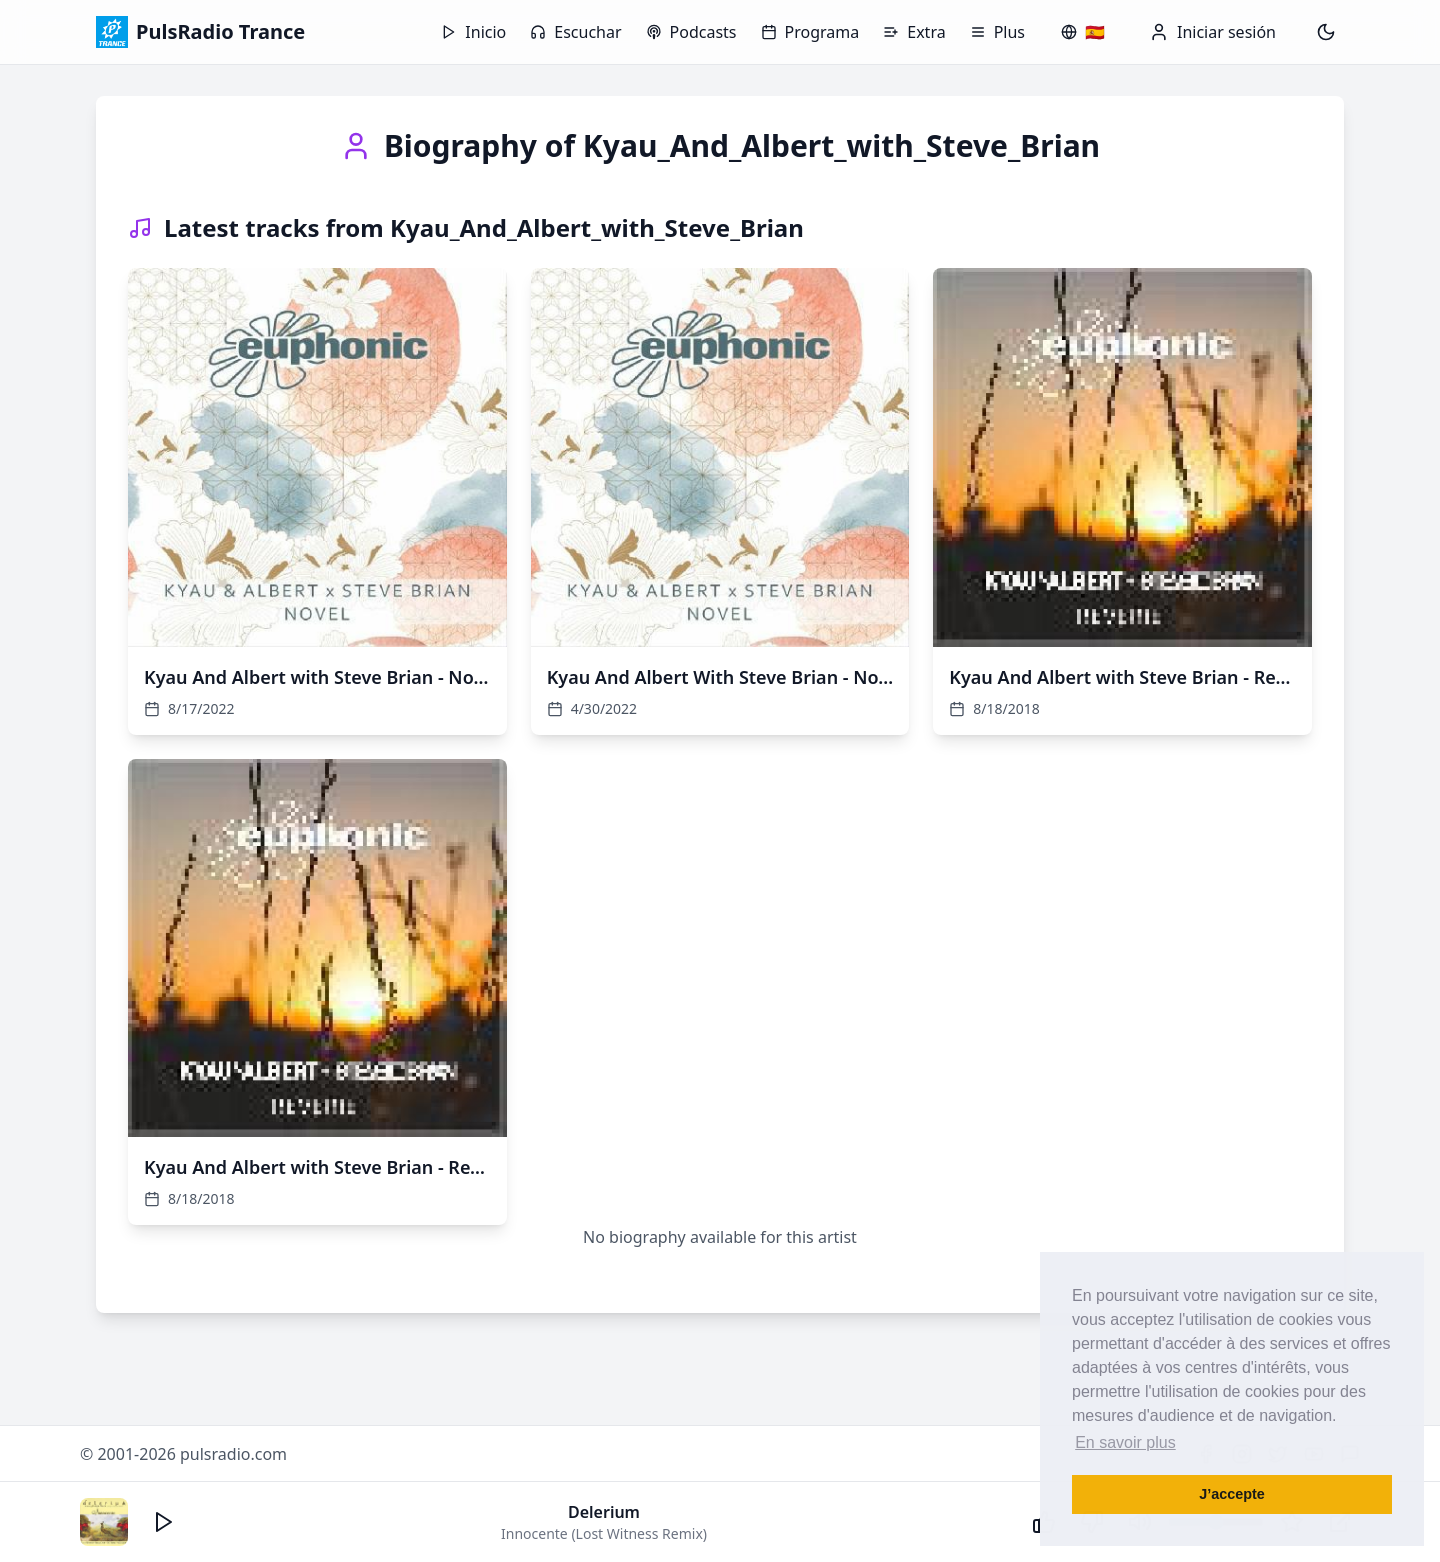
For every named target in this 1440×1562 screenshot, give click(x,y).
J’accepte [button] (1232, 1494)
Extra (914, 32)
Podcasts (691, 32)
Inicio (473, 32)
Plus (997, 32)
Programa (810, 32)
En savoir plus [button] (1125, 1442)
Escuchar (575, 32)
